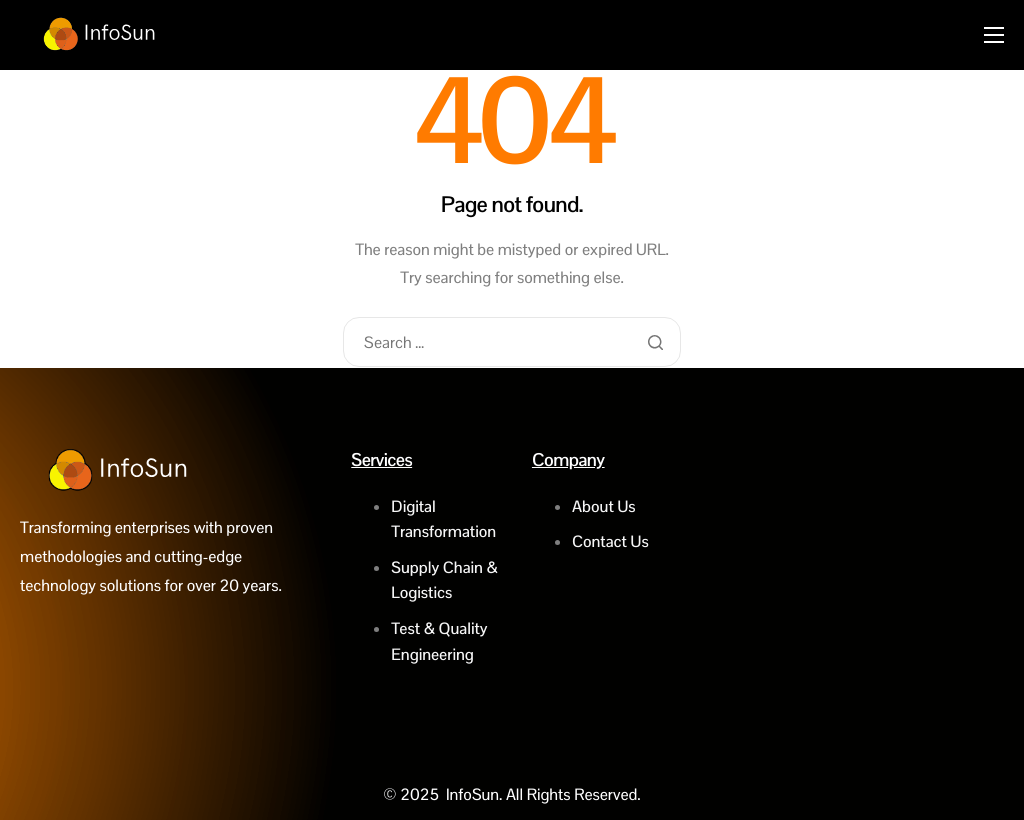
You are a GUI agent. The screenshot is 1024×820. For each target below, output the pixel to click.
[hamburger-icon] (994, 35)
